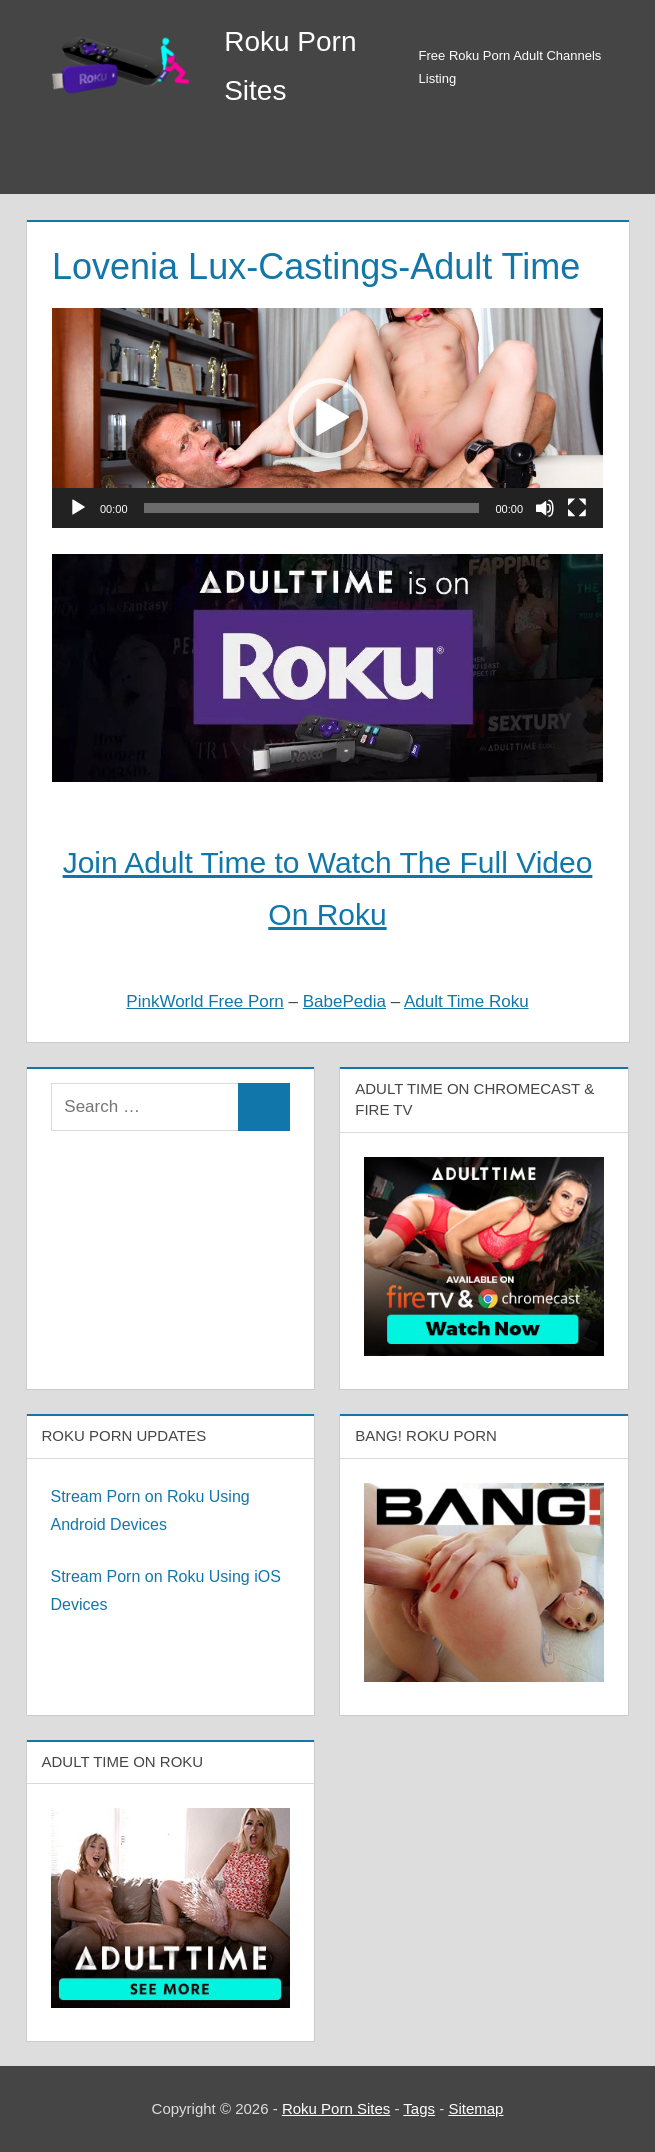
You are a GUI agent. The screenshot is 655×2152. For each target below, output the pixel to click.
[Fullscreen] (577, 508)
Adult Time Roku (466, 1001)
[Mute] (545, 508)
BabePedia (344, 1001)
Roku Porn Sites (336, 2108)
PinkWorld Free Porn (204, 1001)
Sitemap (475, 2108)
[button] (328, 418)
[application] (327, 418)
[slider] (312, 508)
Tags (419, 2108)
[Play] (78, 508)
